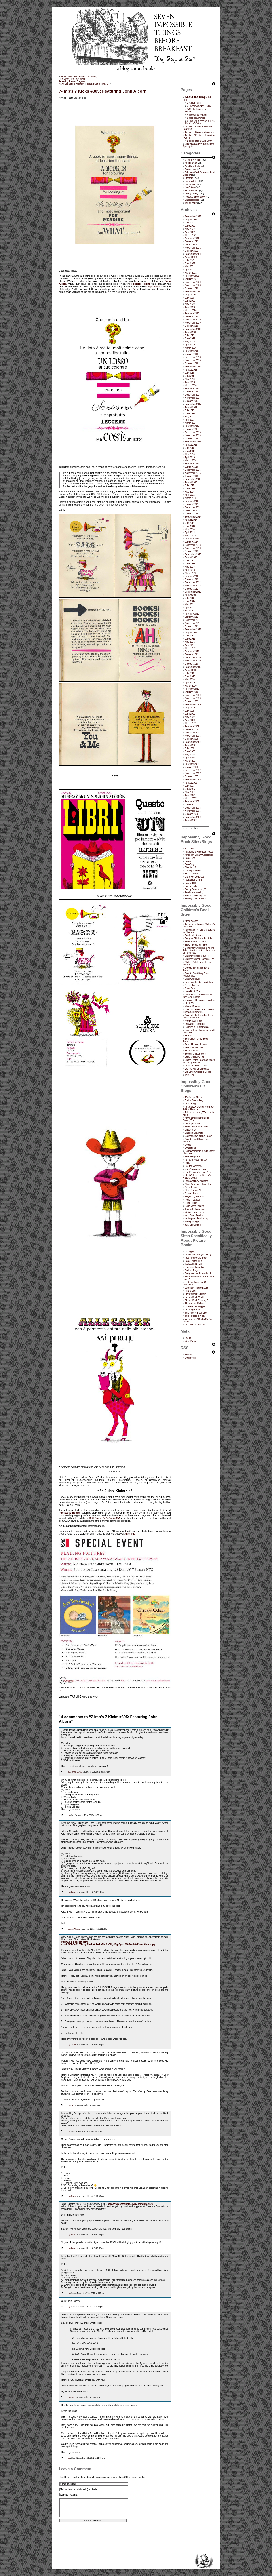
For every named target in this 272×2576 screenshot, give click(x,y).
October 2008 (191, 739)
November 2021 (193, 247)
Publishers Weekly (194, 892)
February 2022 (192, 238)
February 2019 (192, 351)
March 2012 (191, 610)
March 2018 (191, 385)
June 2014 (190, 526)
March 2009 (191, 723)
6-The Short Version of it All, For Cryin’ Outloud (200, 122)
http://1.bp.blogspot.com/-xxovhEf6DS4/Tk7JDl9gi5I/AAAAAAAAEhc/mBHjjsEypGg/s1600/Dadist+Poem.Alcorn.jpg (108, 1943)
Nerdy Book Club (193, 1020)
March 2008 (191, 761)
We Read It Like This (195, 1324)
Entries (188, 1354)
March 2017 (191, 423)
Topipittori (154, 286)
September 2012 (193, 592)
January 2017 (191, 429)
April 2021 (190, 269)
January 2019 (191, 354)
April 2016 (190, 457)
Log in (188, 1338)
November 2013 (193, 548)
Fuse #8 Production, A (196, 1159)
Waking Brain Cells (194, 1212)
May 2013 (190, 567)
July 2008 (189, 748)
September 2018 (193, 366)
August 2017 (191, 407)
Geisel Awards (192, 985)
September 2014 (193, 517)
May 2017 (190, 416)
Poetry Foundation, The (196, 889)
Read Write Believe (194, 1206)
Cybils (188, 1145)
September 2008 (193, 742)
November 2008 (193, 736)
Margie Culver (76, 1772)
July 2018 (189, 373)
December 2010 (193, 657)
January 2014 (191, 542)
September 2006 (193, 817)
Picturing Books (192, 1309)
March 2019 (191, 348)
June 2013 (190, 563)
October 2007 (191, 776)
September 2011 (193, 629)
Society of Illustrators (195, 898)
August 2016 (191, 445)
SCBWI (188, 1035)
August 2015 (191, 482)
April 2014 (190, 532)
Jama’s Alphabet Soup (196, 1169)
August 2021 (191, 257)
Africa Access (191, 921)
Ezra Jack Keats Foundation (199, 982)
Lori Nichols (75, 1929)
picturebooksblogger (195, 1306)
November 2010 (193, 660)
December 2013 (193, 545)
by (69, 1772)
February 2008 (192, 764)
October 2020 (191, 288)
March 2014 (191, 535)
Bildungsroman (192, 1123)
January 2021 (191, 279)
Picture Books (192, 190)
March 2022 (191, 235)
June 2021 (190, 263)
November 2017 (193, 398)
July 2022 (189, 222)
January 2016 (191, 466)
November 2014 (193, 510)
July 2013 (189, 560)
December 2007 (193, 770)
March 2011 (191, 648)
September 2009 (193, 704)
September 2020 (193, 291)
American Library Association (199, 855)
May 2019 (190, 341)
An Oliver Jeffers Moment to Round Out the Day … (84, 84)
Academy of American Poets (199, 852)
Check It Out (191, 1130)
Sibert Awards (192, 1050)
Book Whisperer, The (195, 941)
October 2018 (191, 363)
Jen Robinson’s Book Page (198, 1172)
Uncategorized (192, 200)
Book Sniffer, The (193, 1261)
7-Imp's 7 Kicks (192, 160)
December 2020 (193, 282)
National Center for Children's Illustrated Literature (198, 1010)
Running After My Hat (195, 895)
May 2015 (190, 492)
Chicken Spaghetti (194, 1133)
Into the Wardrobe (194, 1166)
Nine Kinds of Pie (193, 1190)
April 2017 (190, 420)
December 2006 (193, 808)
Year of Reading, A (194, 1225)
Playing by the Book (195, 1196)
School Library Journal (196, 1044)
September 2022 (193, 216)
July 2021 (189, 260)
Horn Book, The (192, 991)
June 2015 (190, 488)
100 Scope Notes (193, 1097)
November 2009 (193, 698)
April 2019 (190, 344)
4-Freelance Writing (197, 115)
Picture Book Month (194, 1297)
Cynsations (190, 1148)
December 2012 (193, 582)
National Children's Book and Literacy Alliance (198, 1016)
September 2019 (193, 329)
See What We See (194, 1047)
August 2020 (191, 294)
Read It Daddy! (192, 1199)
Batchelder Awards (194, 935)
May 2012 (190, 604)
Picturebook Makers (195, 1303)
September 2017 (193, 404)
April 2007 (190, 795)
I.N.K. (187, 1163)
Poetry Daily (191, 886)
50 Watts (189, 848)
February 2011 (192, 651)
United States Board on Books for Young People (199, 1061)
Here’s (131, 289)
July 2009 (189, 711)
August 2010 (191, 670)
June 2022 (190, 226)
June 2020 (190, 301)
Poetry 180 (190, 883)
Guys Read (190, 988)
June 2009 (190, 714)
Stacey (73, 2196)
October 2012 (191, 589)
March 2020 (191, 310)
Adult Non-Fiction (193, 166)
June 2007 (190, 789)
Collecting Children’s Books (198, 1136)
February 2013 (192, 576)
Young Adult (191, 203)
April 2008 (190, 757)
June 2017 (190, 413)
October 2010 (191, 664)
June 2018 (190, 376)
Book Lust (190, 858)
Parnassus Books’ (69, 1512)
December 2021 (193, 244)
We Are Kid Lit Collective (197, 1069)
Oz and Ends (191, 1193)
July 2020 (189, 298)
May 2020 (190, 304)
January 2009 (191, 729)
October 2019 (191, 326)
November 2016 (193, 435)
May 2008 (190, 754)
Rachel (73, 1892)
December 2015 (193, 470)
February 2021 (192, 276)
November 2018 (193, 360)
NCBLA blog (191, 1187)
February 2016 (192, 463)
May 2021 (190, 266)
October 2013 (191, 551)
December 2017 (193, 395)
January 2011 (191, 654)
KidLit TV (189, 1003)
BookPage (190, 864)
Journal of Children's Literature (200, 1000)
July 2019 (189, 335)
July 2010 (189, 673)
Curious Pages (192, 1270)
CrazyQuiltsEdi (192, 979)
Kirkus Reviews (192, 873)
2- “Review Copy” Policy (199, 106)
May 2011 (190, 642)
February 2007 (192, 801)
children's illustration (195, 1267)
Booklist (189, 861)
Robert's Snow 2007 (195, 197)
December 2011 (193, 620)
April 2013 (190, 570)
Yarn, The (189, 1075)
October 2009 (191, 701)
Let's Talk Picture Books (197, 1288)
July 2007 (189, 786)
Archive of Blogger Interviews (199, 132)
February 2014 (192, 538)
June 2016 (190, 451)
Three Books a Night (195, 1316)
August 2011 (191, 632)
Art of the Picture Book (196, 1258)
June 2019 (190, 338)
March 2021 (191, 273)
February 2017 (192, 426)
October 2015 (191, 476)
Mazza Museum (193, 1006)
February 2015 (192, 501)
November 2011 (193, 623)
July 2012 (189, 598)
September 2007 (193, 779)
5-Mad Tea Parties (196, 118)
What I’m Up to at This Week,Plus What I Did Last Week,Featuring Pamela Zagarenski (78, 79)
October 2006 (191, 814)
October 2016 (191, 438)
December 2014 (193, 507)
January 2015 (191, 504)
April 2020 (190, 307)
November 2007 (193, 773)
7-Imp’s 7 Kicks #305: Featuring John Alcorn (103, 91)
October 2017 (191, 401)
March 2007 (191, 798)
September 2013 (193, 554)
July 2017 (189, 410)
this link (130, 1533)
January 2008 (191, 767)
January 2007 (191, 804)
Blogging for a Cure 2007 (199, 141)
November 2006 (193, 811)
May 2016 (190, 454)
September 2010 (193, 667)
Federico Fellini (140, 283)
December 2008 (193, 732)
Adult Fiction (191, 163)
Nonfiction (190, 187)
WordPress (190, 1341)
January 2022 (191, 241)
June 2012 (190, 601)
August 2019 (191, 332)
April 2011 (190, 645)
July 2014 (189, 523)
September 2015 (193, 479)
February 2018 (192, 388)
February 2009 (192, 726)
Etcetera (189, 178)
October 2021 (191, 251)
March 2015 (191, 498)
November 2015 (193, 473)
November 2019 (193, 323)
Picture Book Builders (195, 1294)
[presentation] (93, 2540)
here (61, 1690)
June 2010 (190, 676)
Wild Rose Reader (194, 1215)
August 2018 (191, 370)
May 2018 (190, 379)
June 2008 (190, 751)
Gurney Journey (193, 870)
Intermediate (191, 181)
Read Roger (191, 1203)
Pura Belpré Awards (195, 1024)
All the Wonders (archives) (198, 1254)
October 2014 (191, 513)
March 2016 (191, 460)
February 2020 (192, 313)
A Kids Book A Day (194, 1100)
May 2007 (190, 792)
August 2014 (191, 520)
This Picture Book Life (196, 1313)
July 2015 (189, 485)
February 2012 (192, 614)
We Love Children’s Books (198, 1072)
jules (72, 2105)
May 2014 (190, 529)
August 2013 (191, 557)
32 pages (189, 1251)
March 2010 (191, 686)
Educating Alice (192, 1156)
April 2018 (190, 382)
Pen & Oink (190, 1291)
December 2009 (193, 695)
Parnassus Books (193, 880)
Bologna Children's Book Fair (199, 938)
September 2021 (193, 254)
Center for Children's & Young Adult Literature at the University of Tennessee (199, 950)
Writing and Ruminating (196, 1218)
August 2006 (191, 820)
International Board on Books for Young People (198, 995)
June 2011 (190, 639)
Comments (190, 1357)
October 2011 (191, 626)
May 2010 (190, 679)
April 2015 (190, 495)
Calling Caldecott (193, 1264)
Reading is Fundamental (197, 1027)
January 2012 (191, 617)
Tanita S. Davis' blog (195, 1209)
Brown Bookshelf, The (196, 945)
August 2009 (191, 707)
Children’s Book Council (197, 956)
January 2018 (191, 391)
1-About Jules (194, 103)
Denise (73, 2044)
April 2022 (190, 232)
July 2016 (189, 448)
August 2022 (191, 219)
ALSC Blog (190, 1103)
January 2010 (191, 692)
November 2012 (193, 585)
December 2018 (193, 357)
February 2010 (192, 689)
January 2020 (191, 316)
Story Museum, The (194, 1057)
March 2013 (191, 573)
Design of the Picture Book (198, 1273)
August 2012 (191, 595)
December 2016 (193, 432)
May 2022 (190, 229)
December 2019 (193, 319)
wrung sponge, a (193, 1221)
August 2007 (191, 782)
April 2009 (190, 720)
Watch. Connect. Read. (196, 1065)
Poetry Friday (191, 193)
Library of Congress (194, 877)
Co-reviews (190, 169)
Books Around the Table (196, 1126)
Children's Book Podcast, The (199, 959)
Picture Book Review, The (197, 1300)
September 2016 (193, 441)
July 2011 (189, 635)
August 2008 (191, 745)
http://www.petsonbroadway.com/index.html (131, 2204)
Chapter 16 (190, 867)
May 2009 (190, 717)
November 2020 (193, 285)
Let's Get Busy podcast (196, 1181)
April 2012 (190, 607)
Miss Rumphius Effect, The (198, 1184)
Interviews (190, 184)
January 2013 (191, 579)
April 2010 (190, 682)
